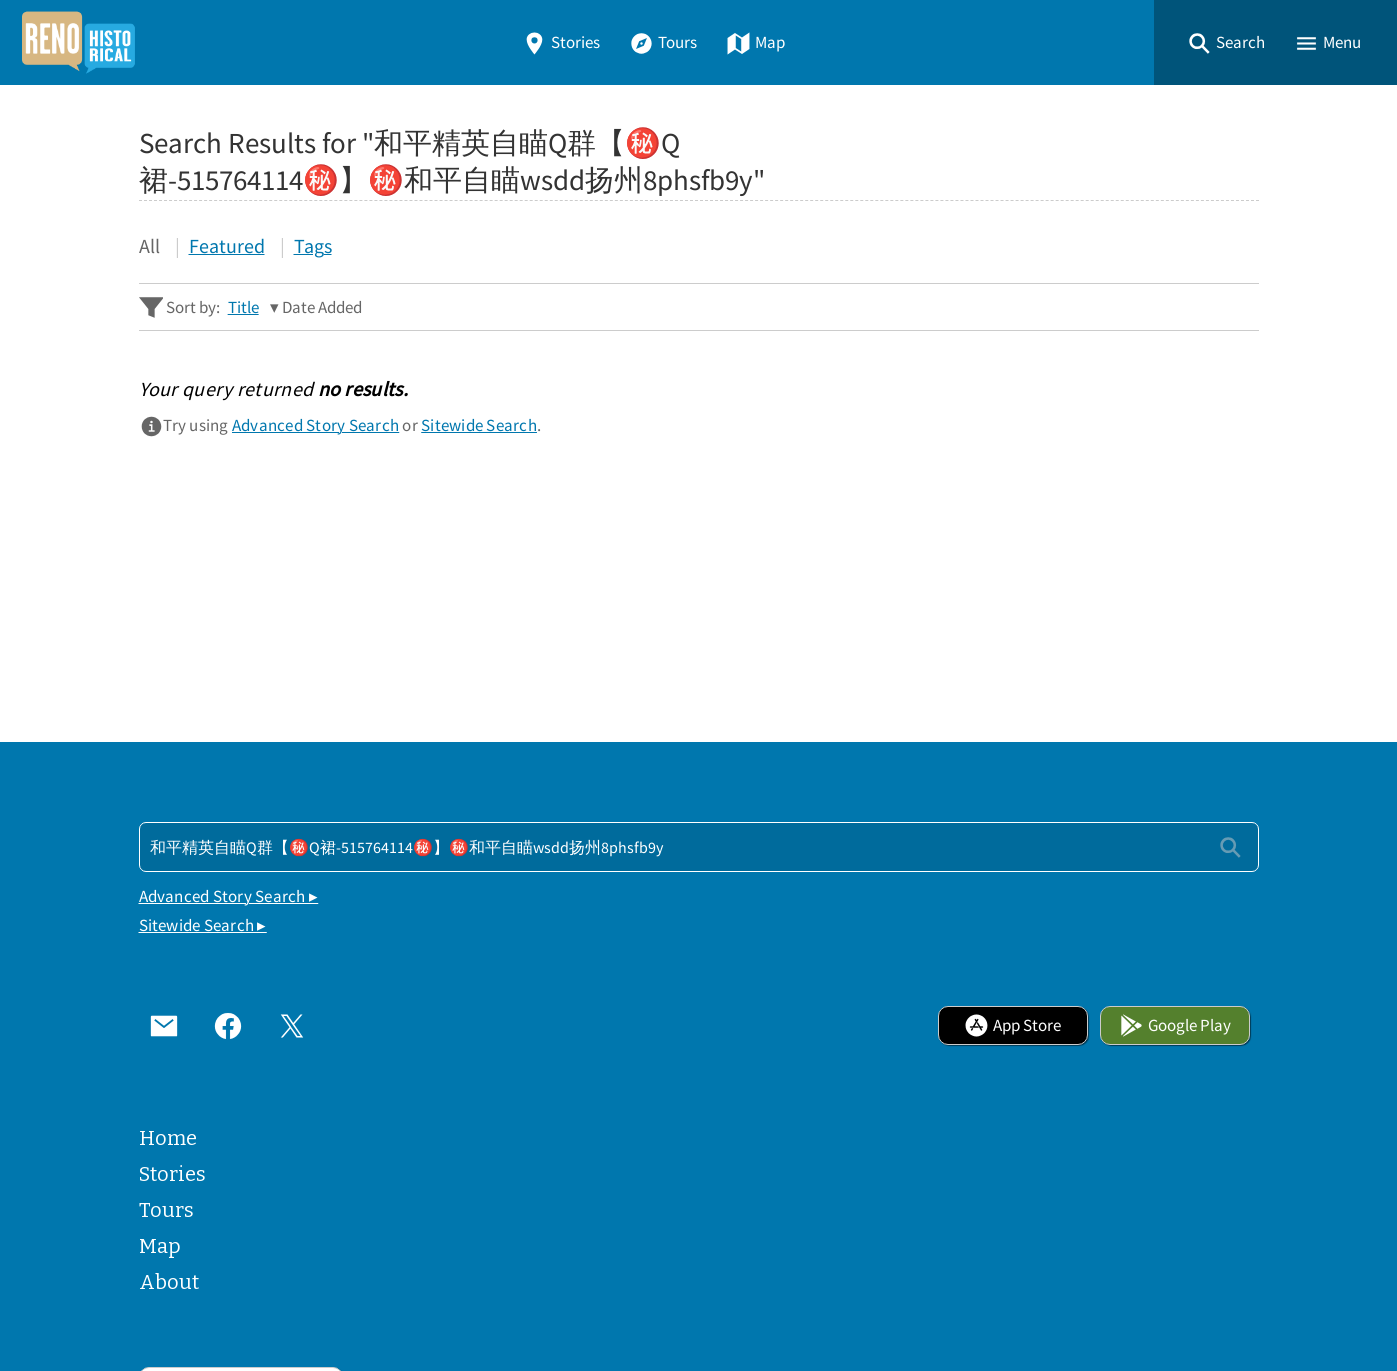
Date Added (322, 307)
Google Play (1175, 1025)
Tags (313, 245)
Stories (561, 42)
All (149, 245)
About (169, 1282)
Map (755, 42)
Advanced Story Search (315, 425)
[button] (1226, 42)
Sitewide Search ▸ (203, 925)
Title (243, 307)
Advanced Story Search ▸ (229, 896)
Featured (227, 245)
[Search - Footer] (699, 847)
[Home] (78, 42)
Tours (663, 42)
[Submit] (1230, 846)
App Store (1012, 1025)
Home (168, 1138)
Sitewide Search (479, 425)
